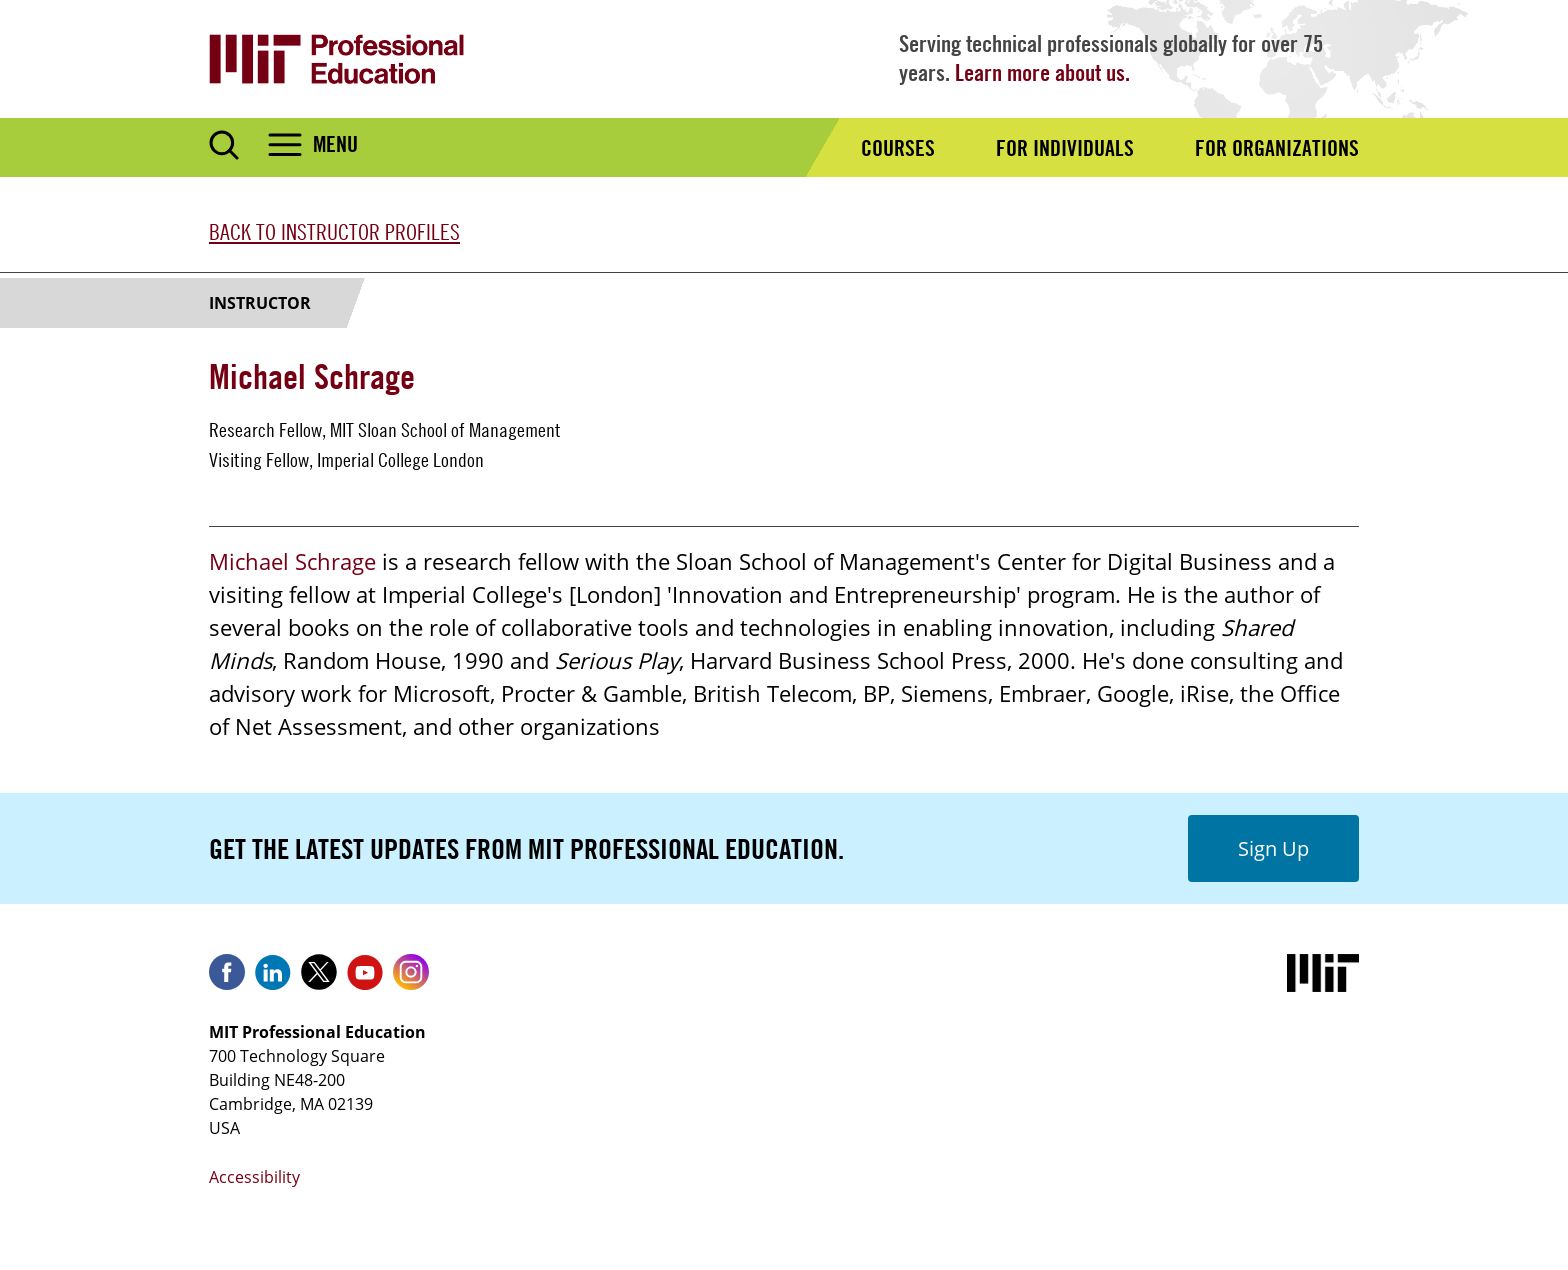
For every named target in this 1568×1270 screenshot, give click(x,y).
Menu (335, 144)
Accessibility (254, 1177)
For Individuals (1065, 148)
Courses (898, 148)
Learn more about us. (1042, 72)
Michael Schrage (292, 561)
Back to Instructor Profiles (334, 232)
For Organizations (1277, 148)
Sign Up (1273, 848)
